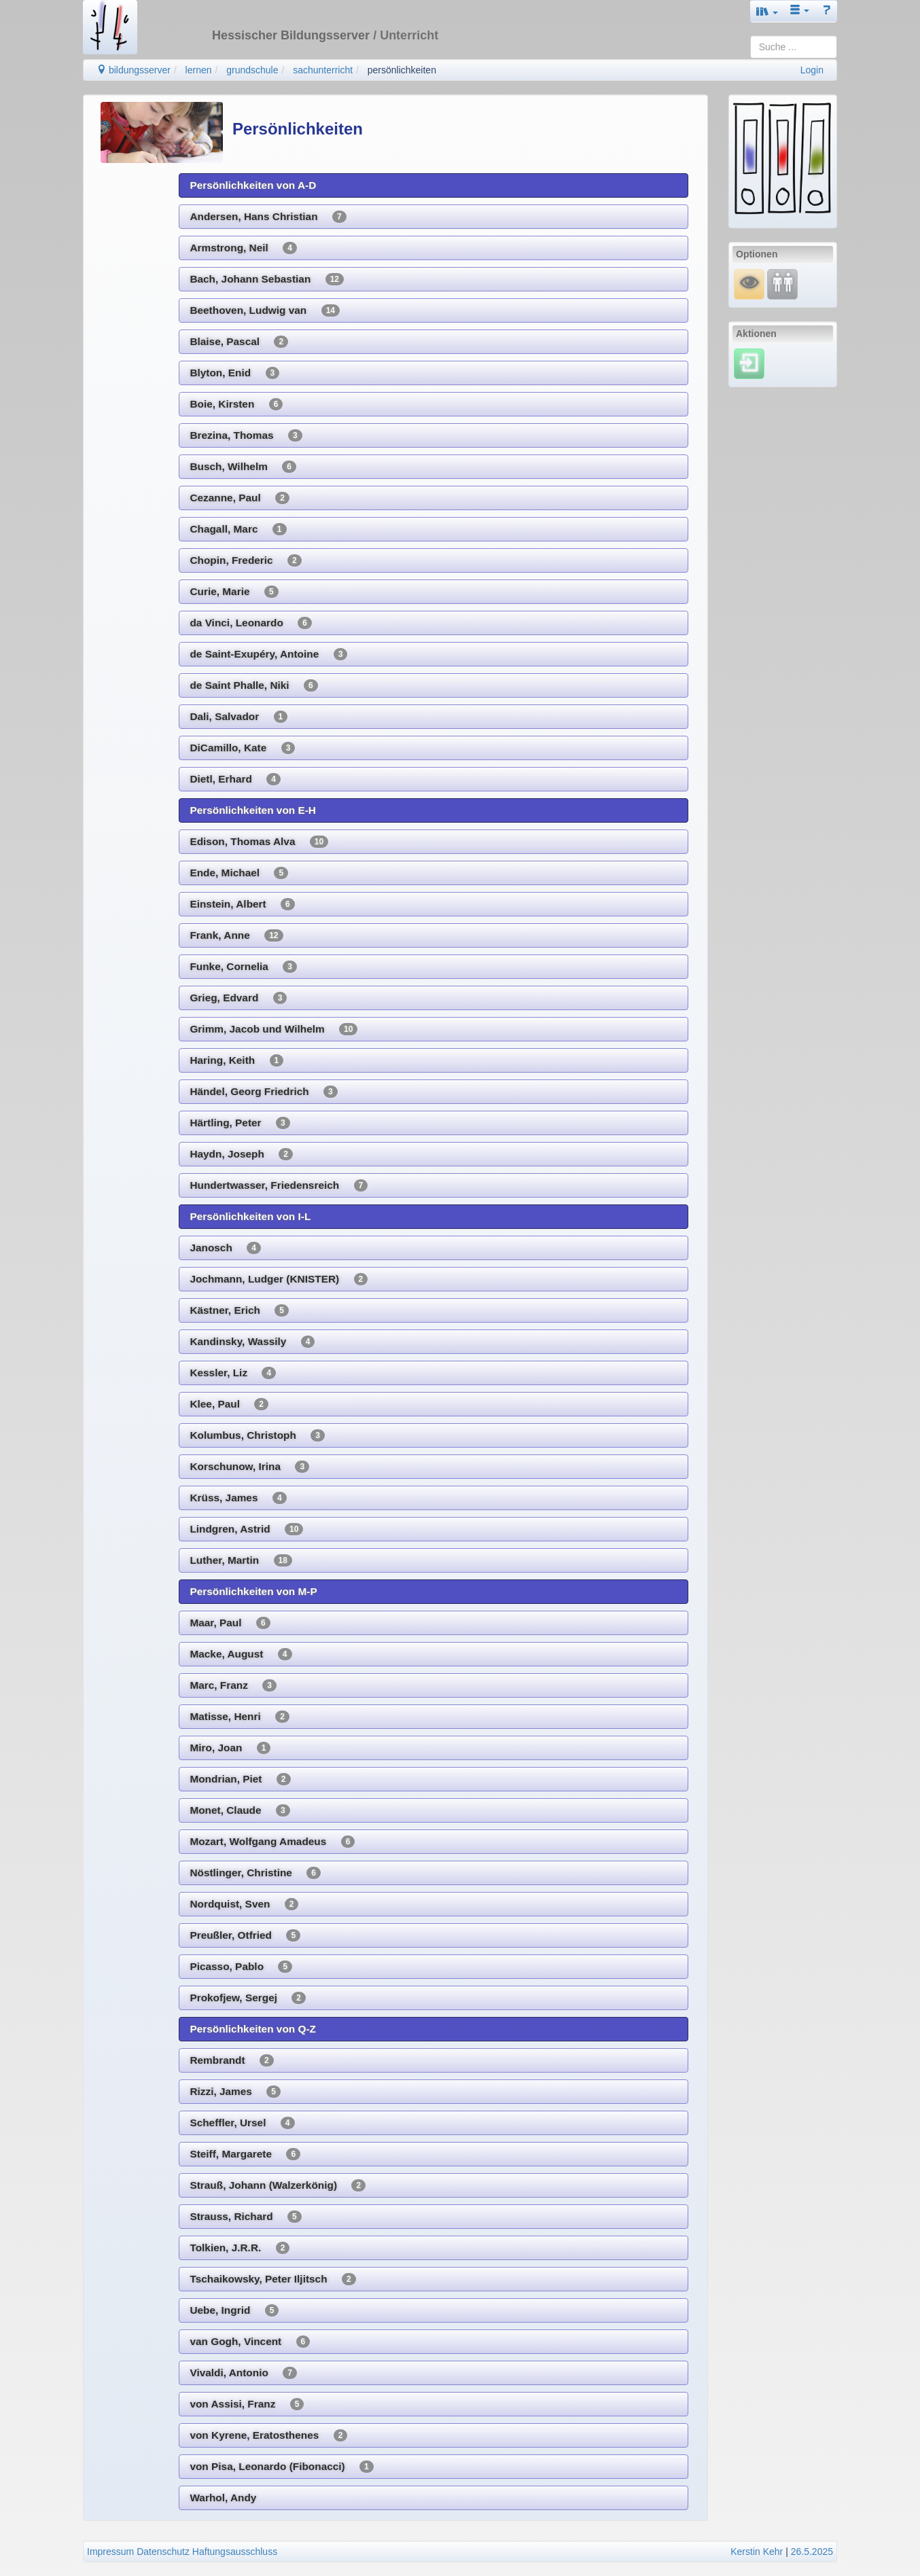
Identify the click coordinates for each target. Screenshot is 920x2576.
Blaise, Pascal (239, 342)
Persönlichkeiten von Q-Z (253, 2029)
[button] (767, 11)
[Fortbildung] (782, 283)
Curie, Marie (234, 592)
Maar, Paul (230, 1623)
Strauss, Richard (245, 2217)
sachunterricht (323, 70)
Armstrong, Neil (243, 248)
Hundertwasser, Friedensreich (279, 1185)
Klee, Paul (229, 1404)
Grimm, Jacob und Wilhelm (273, 1029)
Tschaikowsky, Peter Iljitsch (272, 2279)
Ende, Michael (239, 873)
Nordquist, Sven (244, 1904)
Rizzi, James (235, 2092)
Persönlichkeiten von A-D (253, 185)
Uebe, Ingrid (234, 2310)
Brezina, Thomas (246, 435)
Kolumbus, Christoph (257, 1435)
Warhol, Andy (223, 2497)
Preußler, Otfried (245, 1935)
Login (812, 70)
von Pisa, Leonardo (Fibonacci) (281, 2467)
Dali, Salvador (238, 717)
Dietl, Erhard (235, 779)
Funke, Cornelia (243, 967)
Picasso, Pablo (241, 1967)
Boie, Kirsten (236, 404)
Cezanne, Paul (239, 498)
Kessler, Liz (233, 1373)
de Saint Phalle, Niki (253, 685)
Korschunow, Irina (249, 1467)
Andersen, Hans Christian (268, 217)
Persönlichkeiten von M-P (253, 1591)
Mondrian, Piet (240, 1779)
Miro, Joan (230, 1748)
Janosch (225, 1248)
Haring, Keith (236, 1060)
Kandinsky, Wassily (252, 1342)
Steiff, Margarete (245, 2154)
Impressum (110, 2551)
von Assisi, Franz (247, 2404)
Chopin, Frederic (245, 560)
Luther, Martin (241, 1560)
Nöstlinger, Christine (255, 1873)
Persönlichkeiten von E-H (253, 810)
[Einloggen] (749, 362)
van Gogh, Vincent (250, 2342)
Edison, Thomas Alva (259, 842)
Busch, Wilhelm (243, 467)
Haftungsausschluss (234, 2551)
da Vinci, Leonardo (250, 623)
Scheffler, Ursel (242, 2123)
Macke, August (240, 1654)
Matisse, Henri (239, 1717)
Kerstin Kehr (756, 2551)
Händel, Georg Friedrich (263, 1092)
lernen (198, 70)
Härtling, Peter (239, 1123)
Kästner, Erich (239, 1310)
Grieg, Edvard (238, 998)
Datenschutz (163, 2551)
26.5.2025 (812, 2551)
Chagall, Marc (238, 529)
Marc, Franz (233, 1685)
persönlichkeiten (402, 70)
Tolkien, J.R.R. (239, 2248)
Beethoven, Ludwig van (265, 310)
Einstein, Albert (242, 904)
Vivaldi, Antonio (243, 2373)
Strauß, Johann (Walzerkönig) (278, 2185)
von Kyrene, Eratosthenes (268, 2435)
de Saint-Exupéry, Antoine (268, 654)
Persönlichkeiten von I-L (250, 1216)
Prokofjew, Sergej (248, 1998)
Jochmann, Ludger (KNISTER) (279, 1279)
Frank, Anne (236, 935)
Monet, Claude (239, 1810)
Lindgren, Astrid (246, 1529)
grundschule (252, 70)
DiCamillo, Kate (242, 748)
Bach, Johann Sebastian (267, 279)
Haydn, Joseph (241, 1154)
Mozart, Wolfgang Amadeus (272, 1842)
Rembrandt (231, 2060)
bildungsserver (133, 70)
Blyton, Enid (234, 373)
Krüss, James (238, 1498)
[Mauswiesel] (749, 283)
